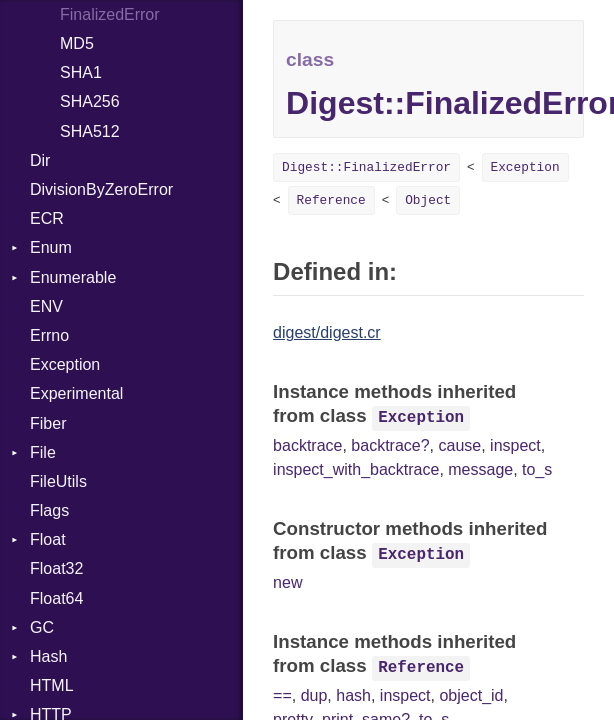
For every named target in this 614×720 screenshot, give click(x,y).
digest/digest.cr (327, 332)
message (480, 469)
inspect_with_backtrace (356, 469)
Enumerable (73, 277)
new (287, 582)
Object (428, 200)
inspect (515, 445)
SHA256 (90, 101)
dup (314, 695)
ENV (46, 306)
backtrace (307, 445)
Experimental (76, 393)
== (282, 695)
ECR (47, 218)
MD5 (77, 43)
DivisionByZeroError (101, 189)
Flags (49, 510)
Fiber (48, 423)
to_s (537, 469)
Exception (65, 364)
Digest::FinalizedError (366, 167)
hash (353, 695)
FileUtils (58, 481)
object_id (471, 695)
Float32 (56, 568)
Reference (331, 200)
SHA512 (90, 131)
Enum (51, 247)
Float (48, 539)
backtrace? (390, 445)
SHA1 (81, 72)
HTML (52, 685)
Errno (49, 335)
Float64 (56, 598)
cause (460, 445)
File (43, 452)
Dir (40, 160)
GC (42, 627)
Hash (48, 656)
